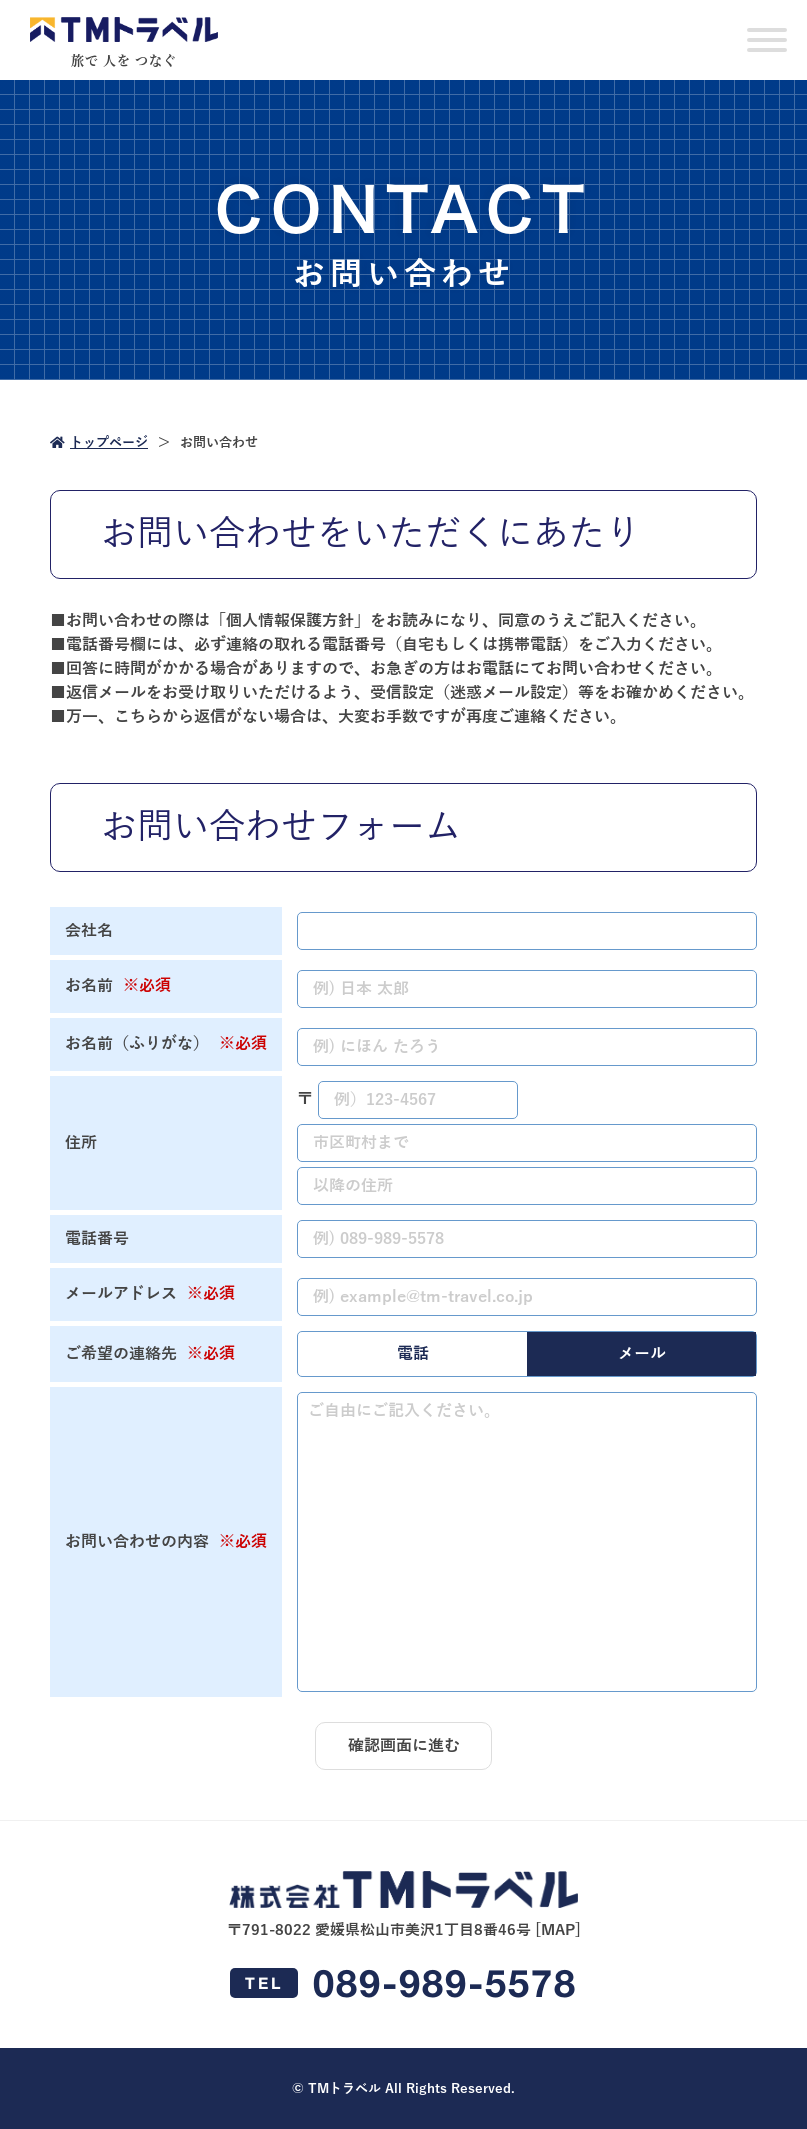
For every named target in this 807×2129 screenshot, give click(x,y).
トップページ (99, 443)
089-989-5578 (403, 1983)
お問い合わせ (219, 443)
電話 (413, 1354)
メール (642, 1354)
